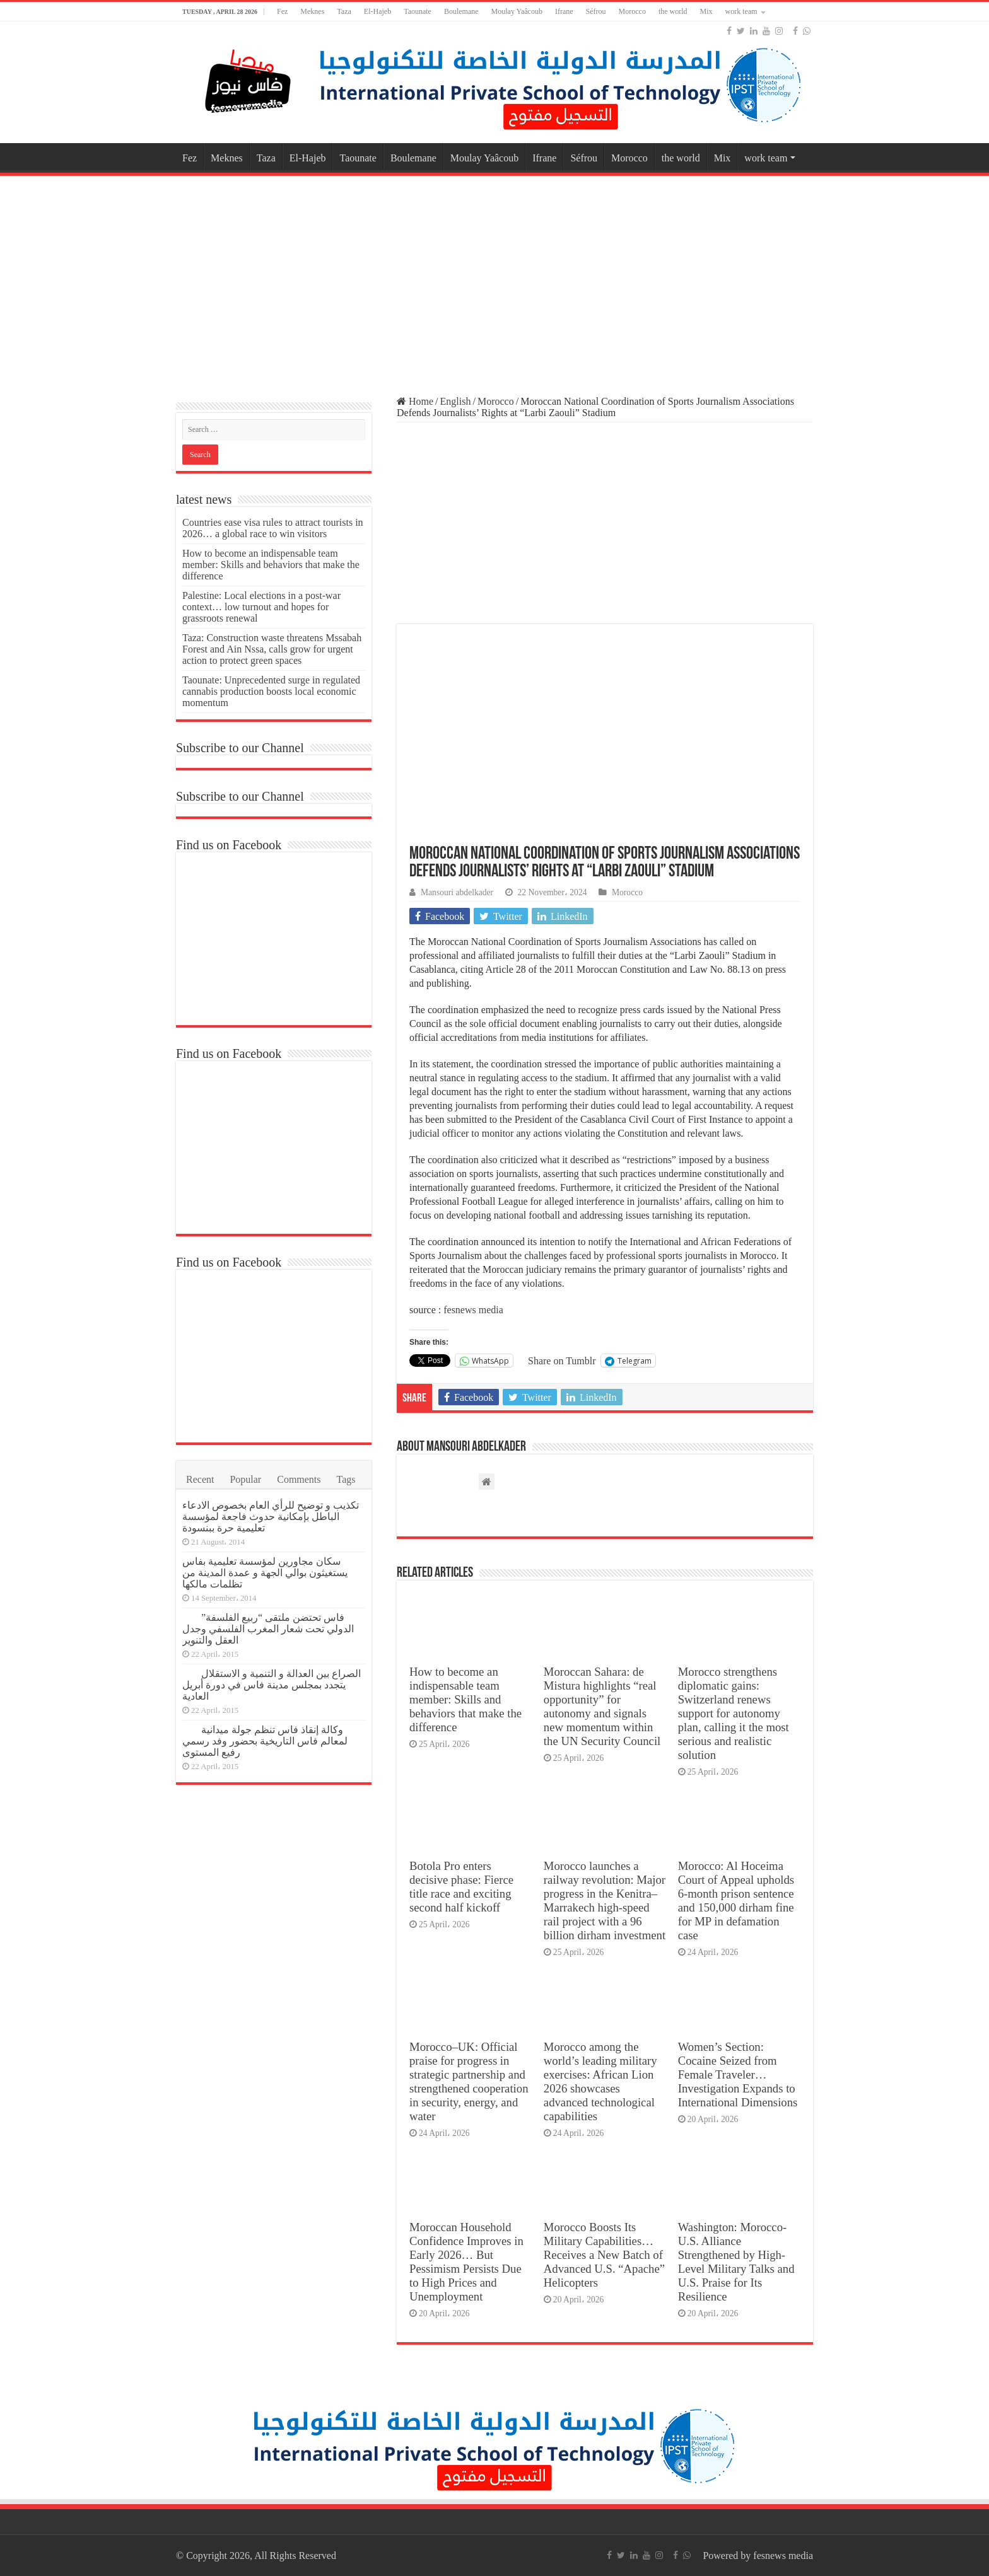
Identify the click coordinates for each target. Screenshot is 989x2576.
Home (415, 401)
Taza (344, 11)
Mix (706, 11)
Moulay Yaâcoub (516, 11)
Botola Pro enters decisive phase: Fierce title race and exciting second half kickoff (461, 1886)
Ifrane (564, 11)
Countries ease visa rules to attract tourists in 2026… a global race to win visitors (272, 528)
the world (673, 11)
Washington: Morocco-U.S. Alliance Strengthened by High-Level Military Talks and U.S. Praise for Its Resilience (736, 2261)
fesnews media (472, 1309)
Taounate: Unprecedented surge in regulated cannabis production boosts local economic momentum (271, 691)
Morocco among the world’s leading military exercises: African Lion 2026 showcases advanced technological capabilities (600, 2081)
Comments (298, 1479)
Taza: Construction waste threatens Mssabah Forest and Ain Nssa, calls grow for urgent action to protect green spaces (271, 649)
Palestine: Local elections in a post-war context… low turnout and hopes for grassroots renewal (261, 607)
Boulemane (461, 11)
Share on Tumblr (562, 1360)
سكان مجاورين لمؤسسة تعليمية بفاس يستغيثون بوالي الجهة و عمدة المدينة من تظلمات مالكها (265, 1572)
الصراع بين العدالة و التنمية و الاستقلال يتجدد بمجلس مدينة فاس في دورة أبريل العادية (271, 1685)
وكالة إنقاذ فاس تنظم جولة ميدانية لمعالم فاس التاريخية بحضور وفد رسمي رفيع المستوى (265, 1741)
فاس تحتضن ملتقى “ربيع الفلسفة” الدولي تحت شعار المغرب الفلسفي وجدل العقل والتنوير (268, 1628)
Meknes (312, 11)
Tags (346, 1479)
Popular (245, 1479)
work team (741, 11)
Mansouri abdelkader (457, 892)
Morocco (632, 11)
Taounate (417, 11)
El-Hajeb (377, 11)
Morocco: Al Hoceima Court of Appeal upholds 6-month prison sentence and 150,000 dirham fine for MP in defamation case (736, 1900)
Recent (200, 1479)
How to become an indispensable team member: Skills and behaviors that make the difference (465, 1699)
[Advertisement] (494, 280)
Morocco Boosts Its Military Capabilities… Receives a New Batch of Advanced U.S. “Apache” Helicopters (604, 2254)
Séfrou (596, 11)
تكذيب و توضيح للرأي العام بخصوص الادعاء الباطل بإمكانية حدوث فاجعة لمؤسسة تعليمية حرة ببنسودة (270, 1516)
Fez (282, 11)
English (455, 401)
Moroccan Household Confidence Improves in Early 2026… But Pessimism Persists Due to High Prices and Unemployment (466, 2261)
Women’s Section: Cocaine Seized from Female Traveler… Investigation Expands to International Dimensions (738, 2074)
